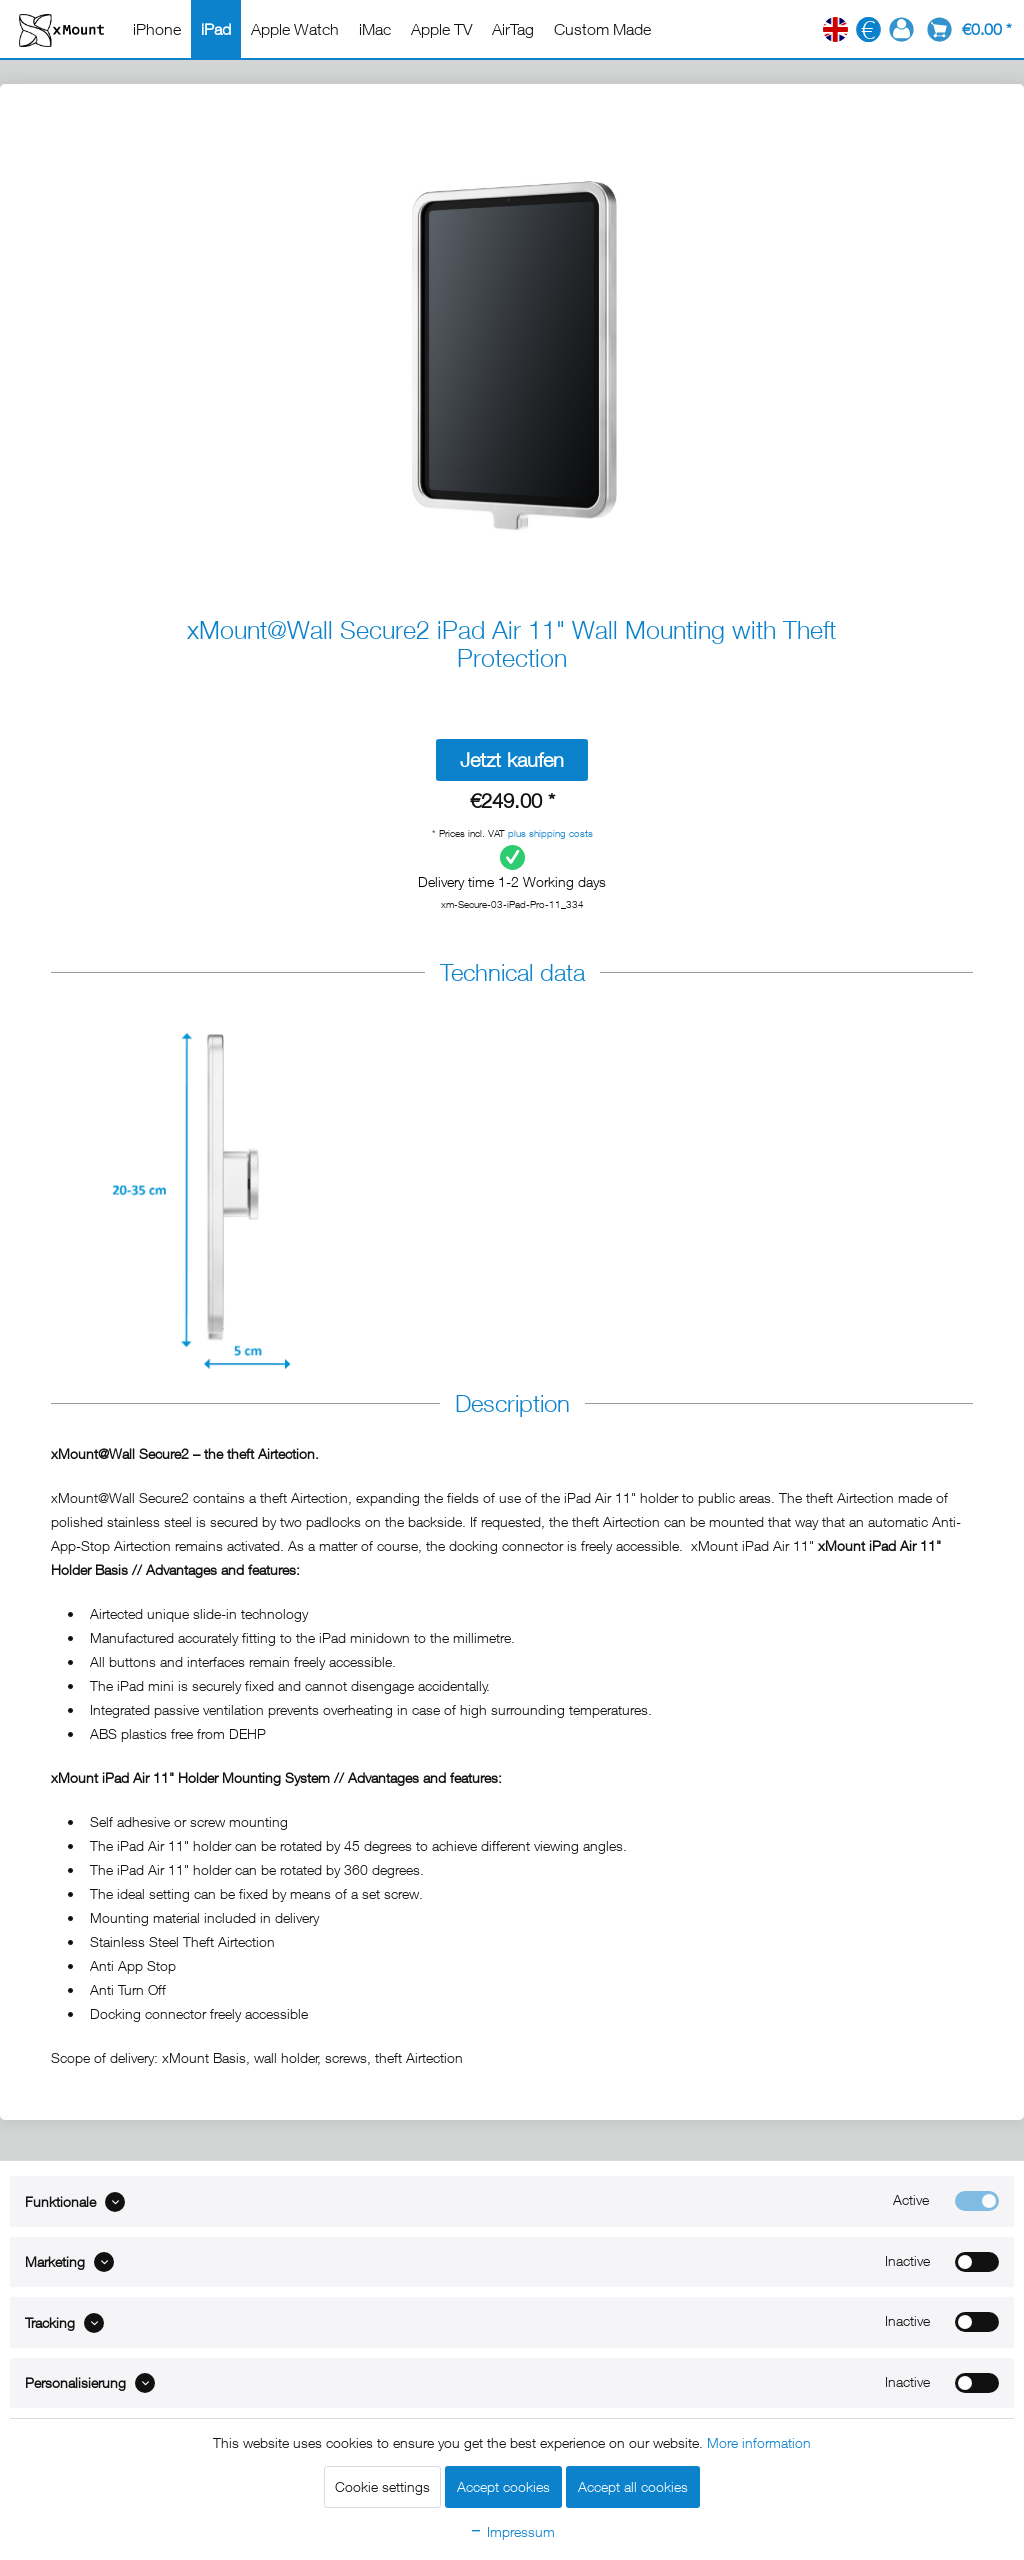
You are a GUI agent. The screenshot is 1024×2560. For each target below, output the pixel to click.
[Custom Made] (602, 29)
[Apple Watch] (295, 29)
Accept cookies (503, 2486)
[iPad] (216, 29)
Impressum (512, 2531)
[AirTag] (513, 29)
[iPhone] (157, 29)
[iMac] (375, 29)
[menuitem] (157, 29)
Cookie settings (382, 2486)
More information (759, 2442)
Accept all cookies (633, 2486)
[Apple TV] (441, 29)
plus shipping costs (550, 833)
